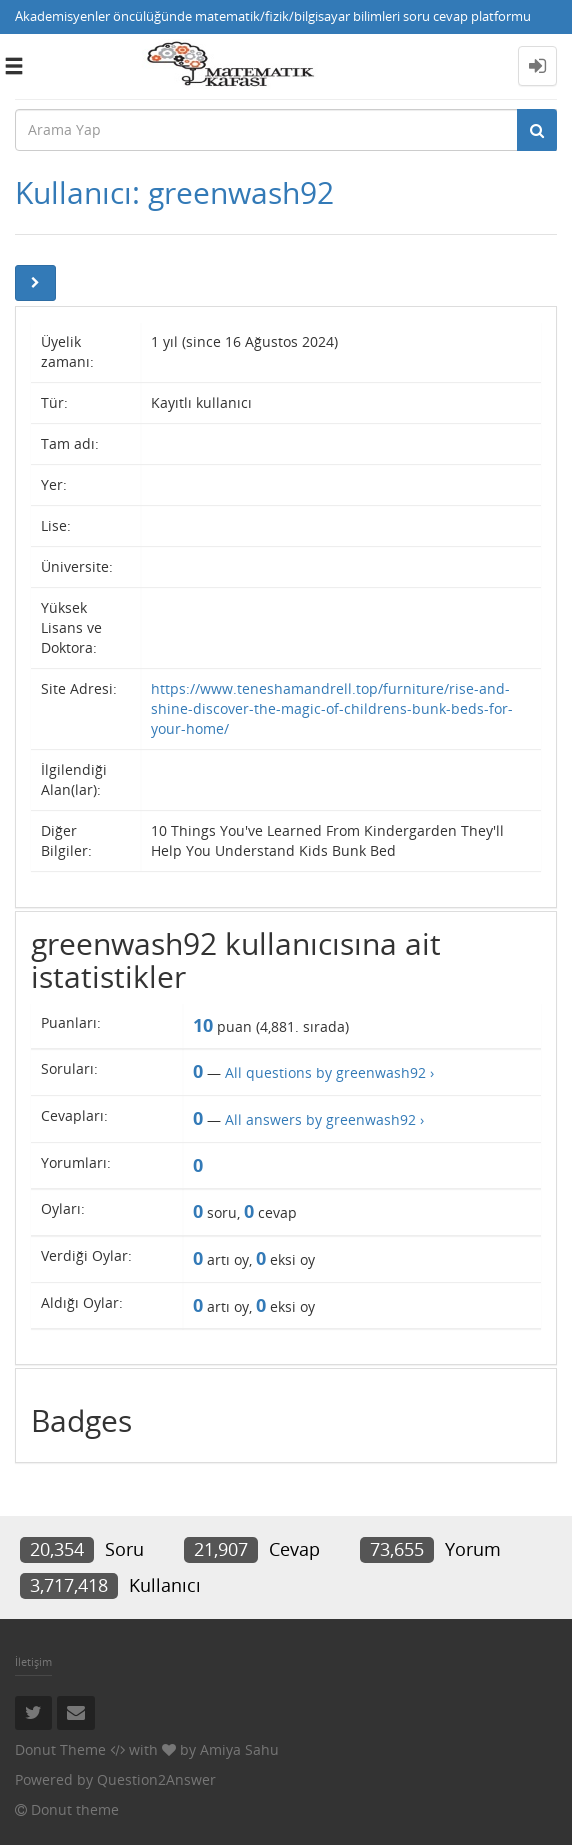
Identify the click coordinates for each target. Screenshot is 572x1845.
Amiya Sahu (239, 1749)
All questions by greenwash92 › (329, 1072)
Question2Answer (156, 1779)
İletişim (33, 1661)
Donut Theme (60, 1749)
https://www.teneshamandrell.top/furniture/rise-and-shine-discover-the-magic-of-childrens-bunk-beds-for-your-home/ (332, 708)
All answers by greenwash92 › (324, 1119)
